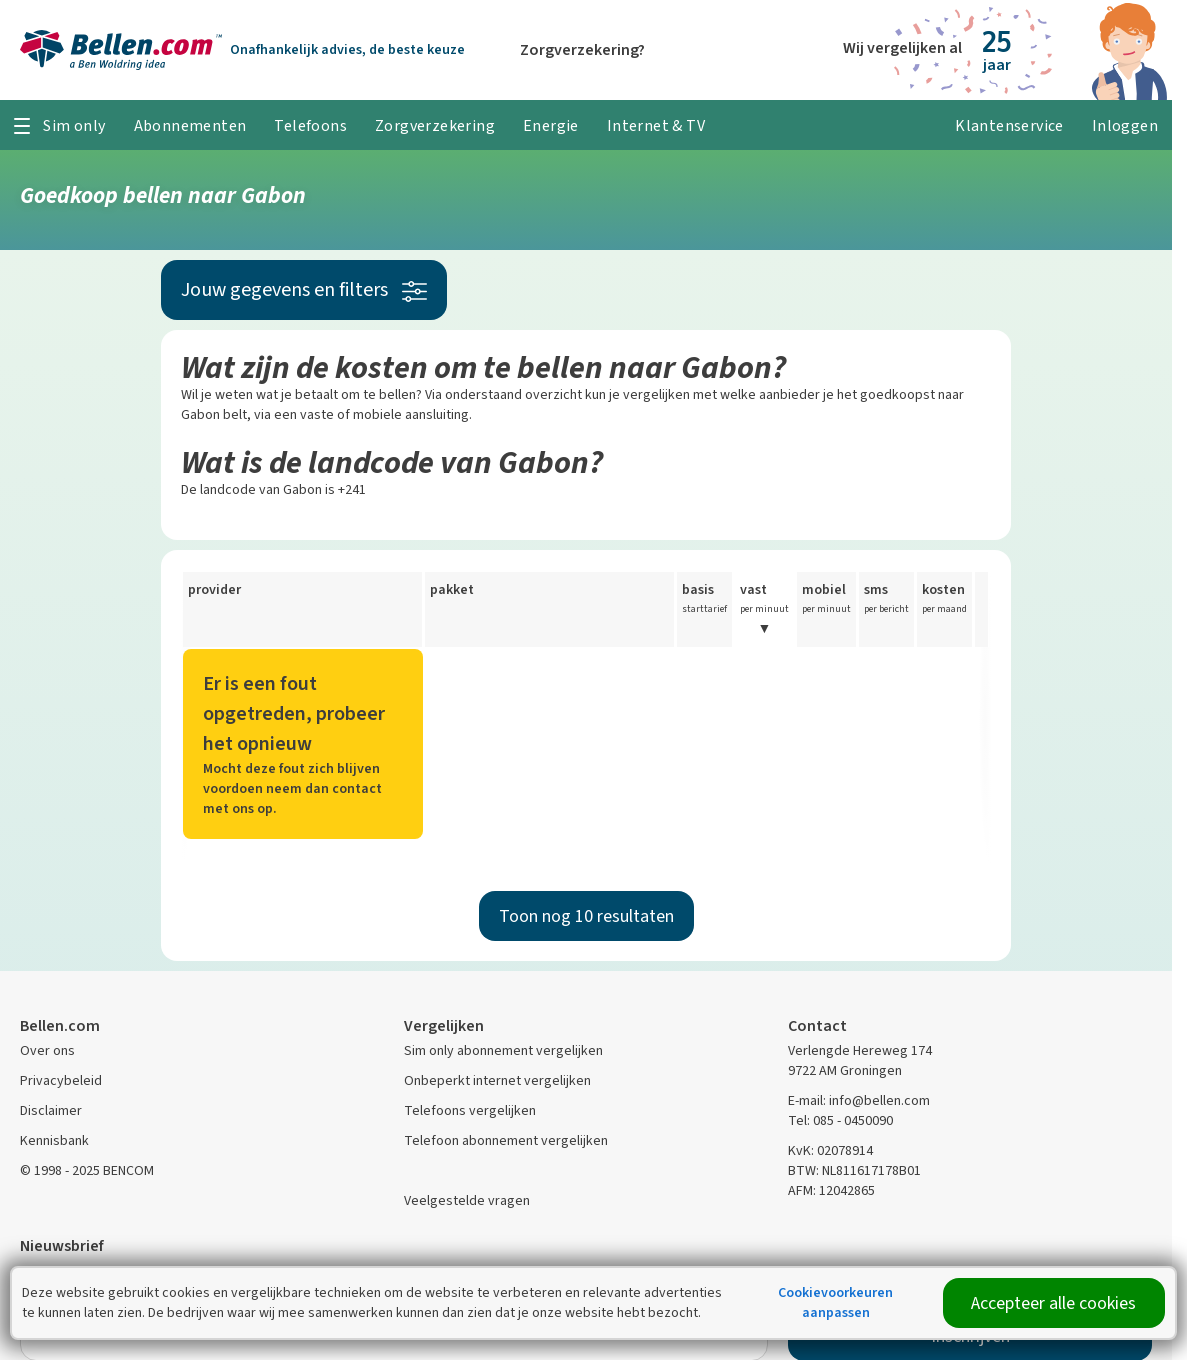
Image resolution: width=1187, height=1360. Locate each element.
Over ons (47, 1050)
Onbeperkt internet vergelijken (497, 1080)
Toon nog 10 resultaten (586, 916)
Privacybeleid (61, 1080)
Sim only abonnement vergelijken (503, 1050)
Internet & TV (656, 125)
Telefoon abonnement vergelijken (506, 1140)
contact (357, 788)
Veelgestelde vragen (467, 1200)
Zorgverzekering (435, 125)
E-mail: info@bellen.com (859, 1100)
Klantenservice (1009, 125)
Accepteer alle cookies (1053, 1303)
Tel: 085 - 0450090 (840, 1120)
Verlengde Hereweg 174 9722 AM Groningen (860, 1060)
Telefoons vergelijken (470, 1110)
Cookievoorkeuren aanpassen (835, 1302)
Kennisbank (54, 1140)
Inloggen (1125, 125)
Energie (551, 125)
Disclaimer (51, 1110)
